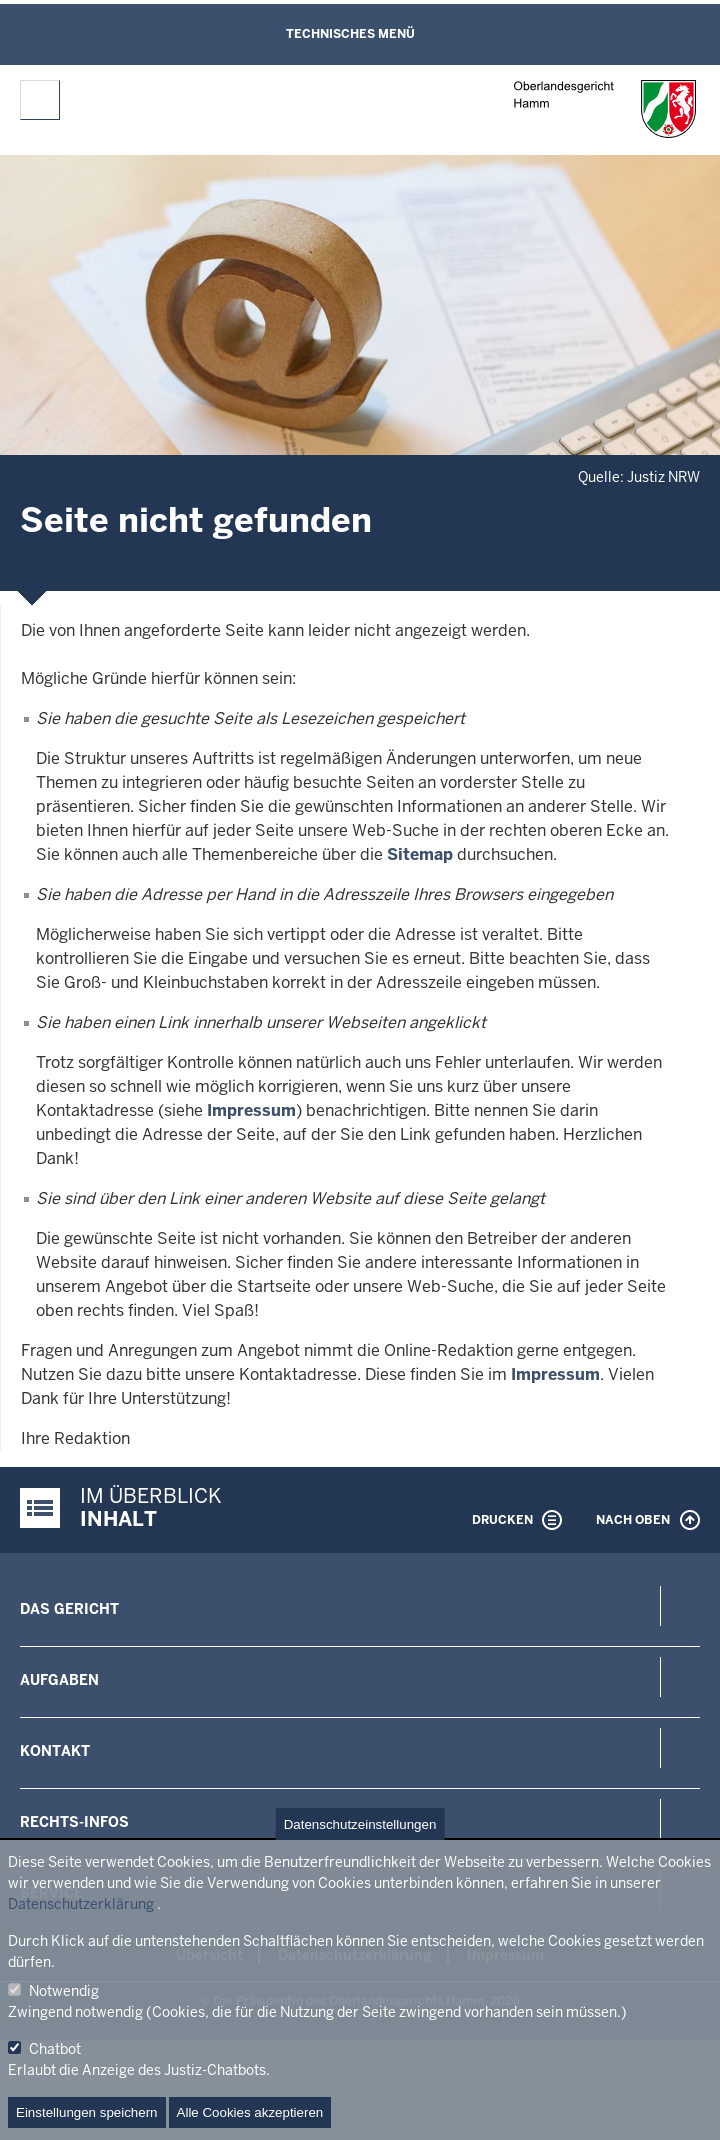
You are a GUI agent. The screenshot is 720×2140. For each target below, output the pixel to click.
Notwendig (64, 1991)
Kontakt (55, 1751)
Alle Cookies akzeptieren (250, 2112)
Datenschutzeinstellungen (360, 1824)
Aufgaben (59, 1680)
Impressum (251, 1110)
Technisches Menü (350, 34)
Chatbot (55, 2049)
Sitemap (420, 854)
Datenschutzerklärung (81, 1904)
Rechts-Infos (74, 1822)
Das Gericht (69, 1609)
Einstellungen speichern (87, 2112)
